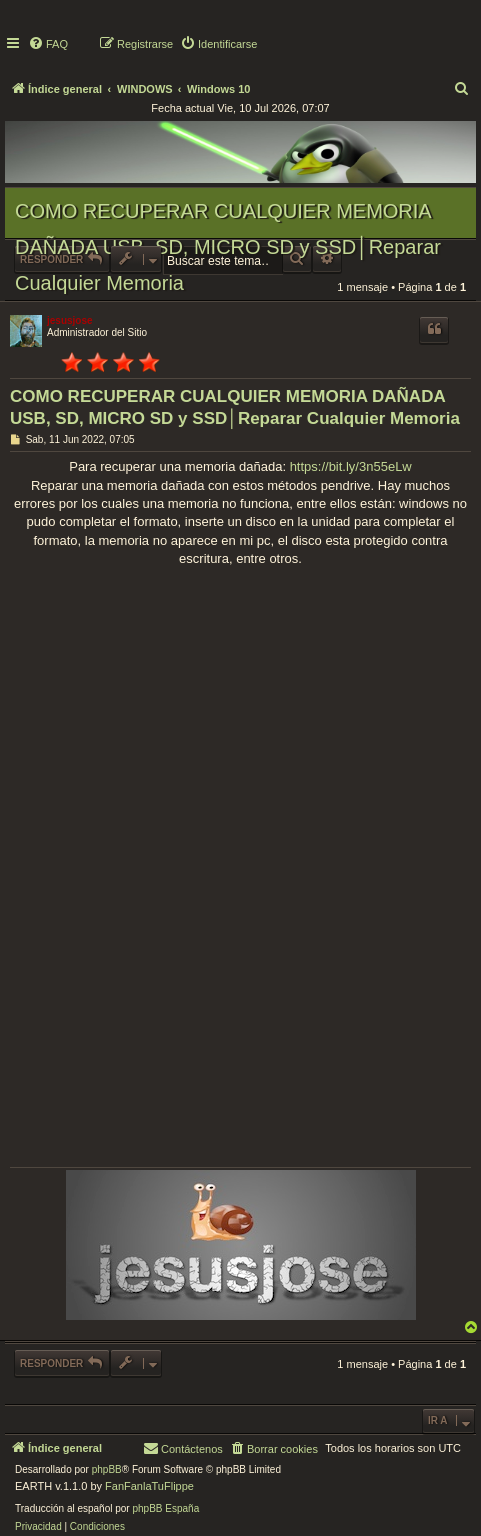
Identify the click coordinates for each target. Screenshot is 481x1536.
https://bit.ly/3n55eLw (351, 466)
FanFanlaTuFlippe (149, 1486)
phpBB (107, 1469)
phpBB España (165, 1508)
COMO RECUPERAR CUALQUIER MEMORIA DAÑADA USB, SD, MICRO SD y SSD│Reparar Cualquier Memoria (228, 247)
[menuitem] (48, 44)
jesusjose (70, 320)
